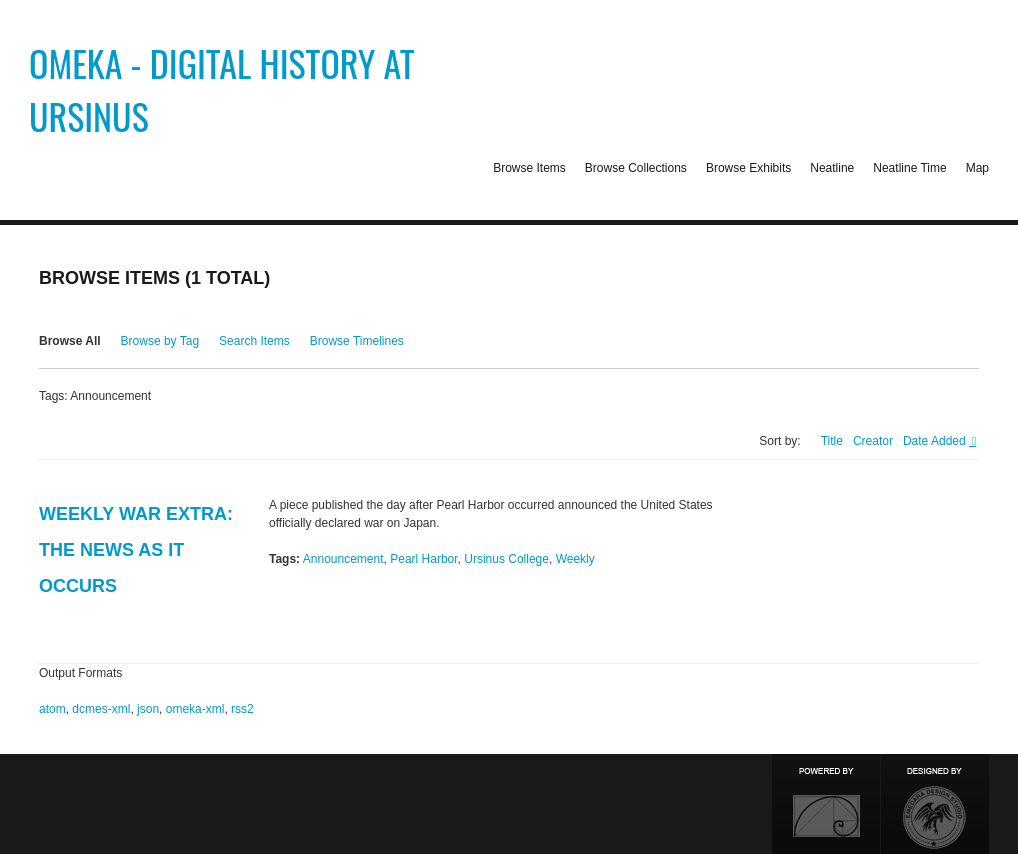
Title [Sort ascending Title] (832, 441)
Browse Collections (636, 168)
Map (977, 168)
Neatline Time (909, 168)
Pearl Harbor (423, 559)
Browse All (70, 341)
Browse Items (529, 168)
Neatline (832, 168)
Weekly (575, 559)
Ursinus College (506, 559)
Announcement (343, 559)
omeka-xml (195, 709)
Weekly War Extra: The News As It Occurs (136, 550)
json (148, 709)
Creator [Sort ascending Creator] (873, 441)
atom (52, 709)
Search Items (254, 341)
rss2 (242, 709)
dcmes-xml (101, 709)
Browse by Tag (160, 341)
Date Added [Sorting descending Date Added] (936, 441)
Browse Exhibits (748, 168)
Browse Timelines (357, 341)
